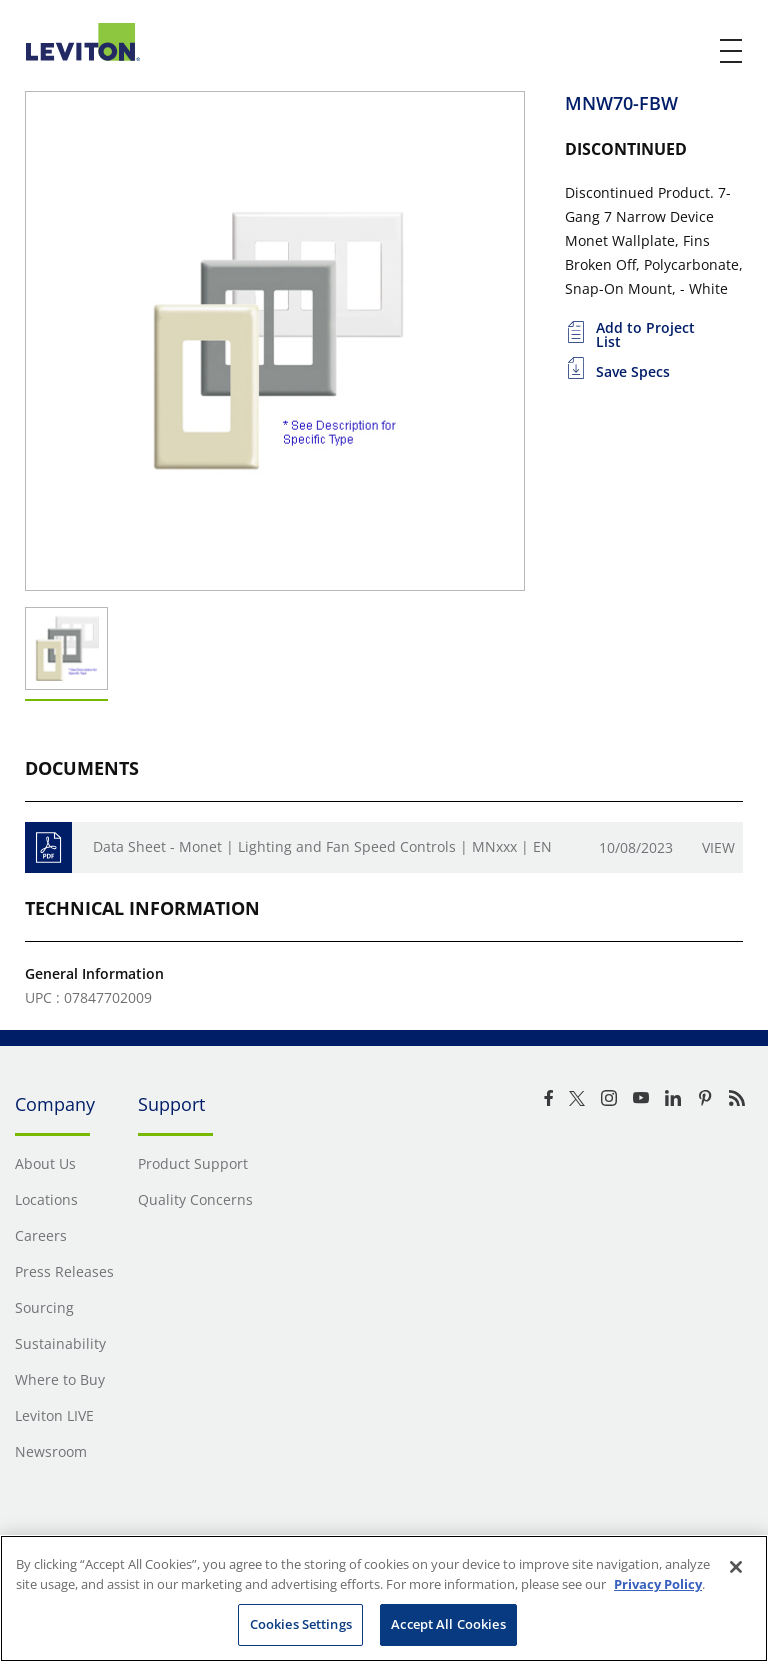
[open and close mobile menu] (732, 51)
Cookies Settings (301, 1624)
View (718, 847)
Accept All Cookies (448, 1624)
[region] (384, 1598)
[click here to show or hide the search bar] (690, 52)
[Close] (736, 1567)
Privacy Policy (658, 1584)
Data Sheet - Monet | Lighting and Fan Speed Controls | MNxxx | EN (322, 846)
